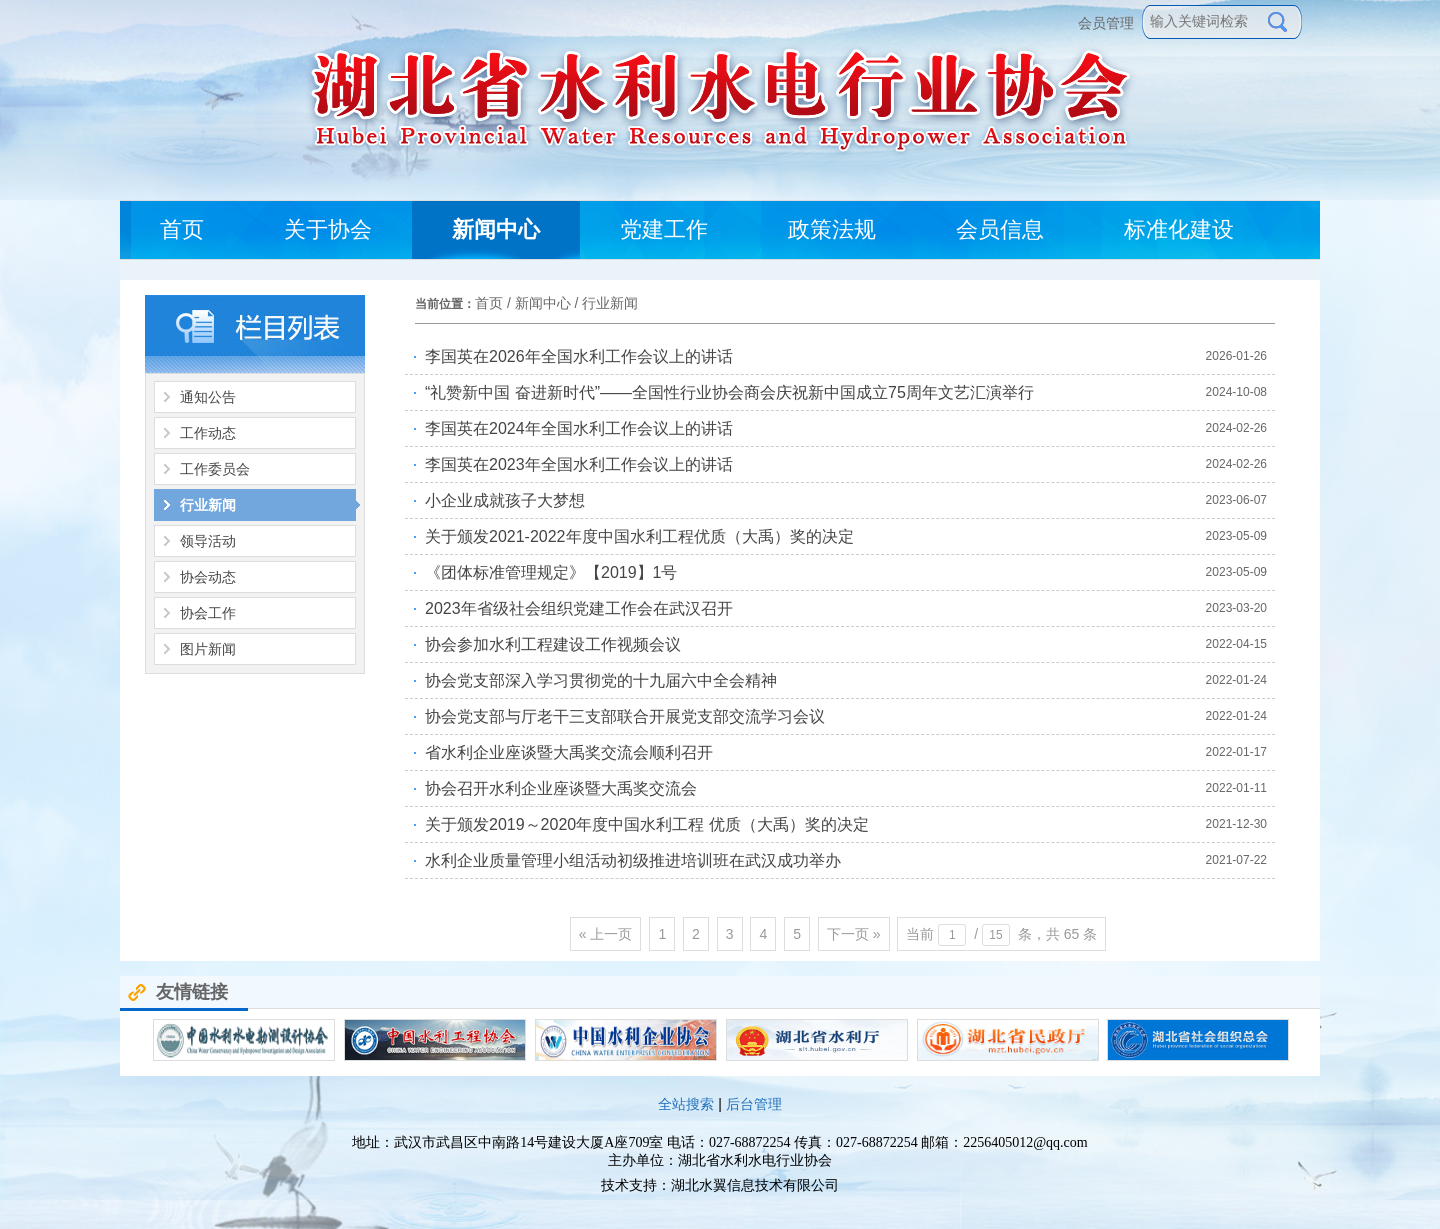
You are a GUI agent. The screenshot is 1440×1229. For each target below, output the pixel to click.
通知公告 (208, 397)
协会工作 (208, 613)
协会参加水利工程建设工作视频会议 (553, 644)
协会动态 (208, 577)
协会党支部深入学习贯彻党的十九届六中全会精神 (601, 680)
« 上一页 (606, 934)
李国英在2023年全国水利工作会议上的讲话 (579, 464)
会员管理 (1110, 23)
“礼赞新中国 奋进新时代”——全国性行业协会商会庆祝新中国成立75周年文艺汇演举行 (729, 392)
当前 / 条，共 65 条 (1001, 935)
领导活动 (208, 541)
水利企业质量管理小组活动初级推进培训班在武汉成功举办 (633, 860)
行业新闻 (208, 505)
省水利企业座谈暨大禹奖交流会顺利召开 (569, 752)
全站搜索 (686, 1104)
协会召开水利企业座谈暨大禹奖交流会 (561, 788)
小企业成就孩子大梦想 (505, 500)
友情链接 (178, 992)
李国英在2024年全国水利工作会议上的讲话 (579, 428)
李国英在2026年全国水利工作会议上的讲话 (579, 356)
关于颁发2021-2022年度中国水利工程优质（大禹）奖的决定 (639, 536)
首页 (489, 303)
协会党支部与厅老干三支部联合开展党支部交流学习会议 (625, 716)
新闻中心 (543, 303)
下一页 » (854, 934)
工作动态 (208, 433)
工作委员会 (215, 469)
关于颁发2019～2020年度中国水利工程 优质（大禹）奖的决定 (647, 824)
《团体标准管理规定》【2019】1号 (551, 572)
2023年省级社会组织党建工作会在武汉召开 (579, 608)
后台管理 (754, 1104)
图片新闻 (208, 649)
